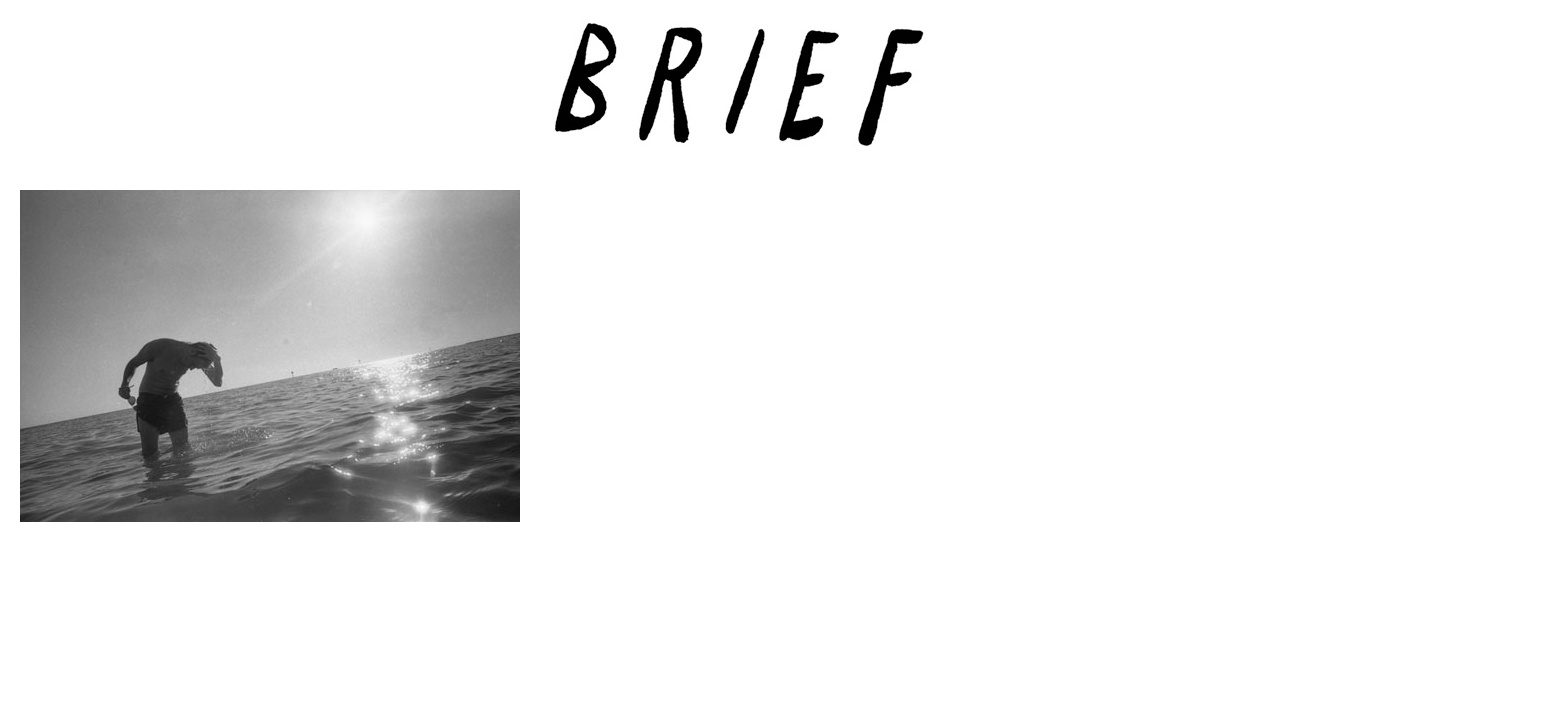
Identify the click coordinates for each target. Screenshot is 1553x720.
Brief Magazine (777, 95)
